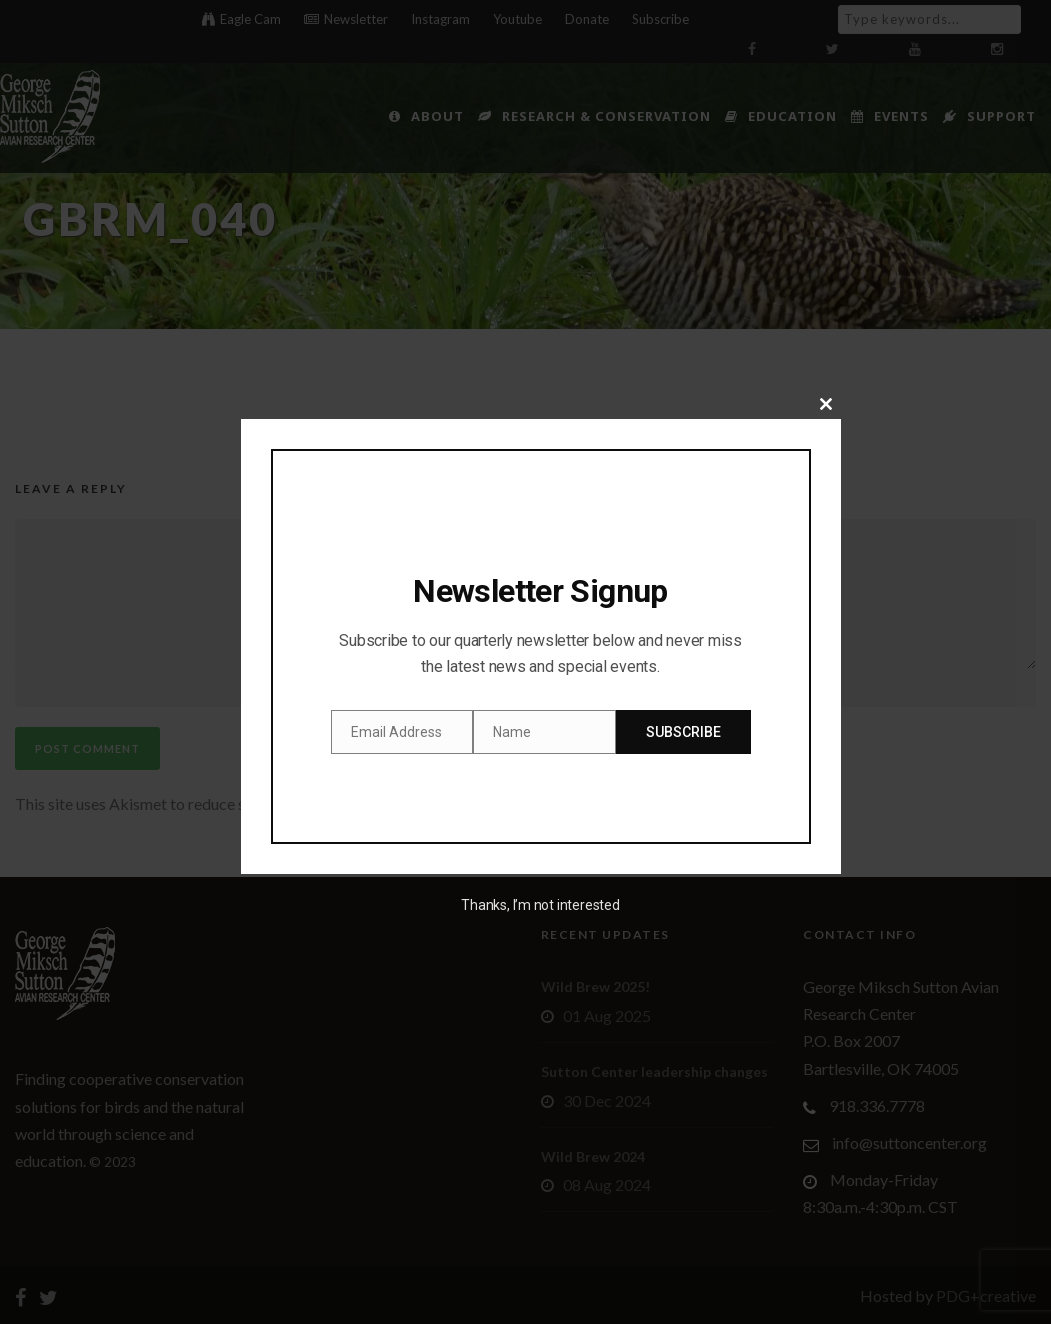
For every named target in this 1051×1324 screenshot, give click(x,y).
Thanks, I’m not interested (540, 905)
